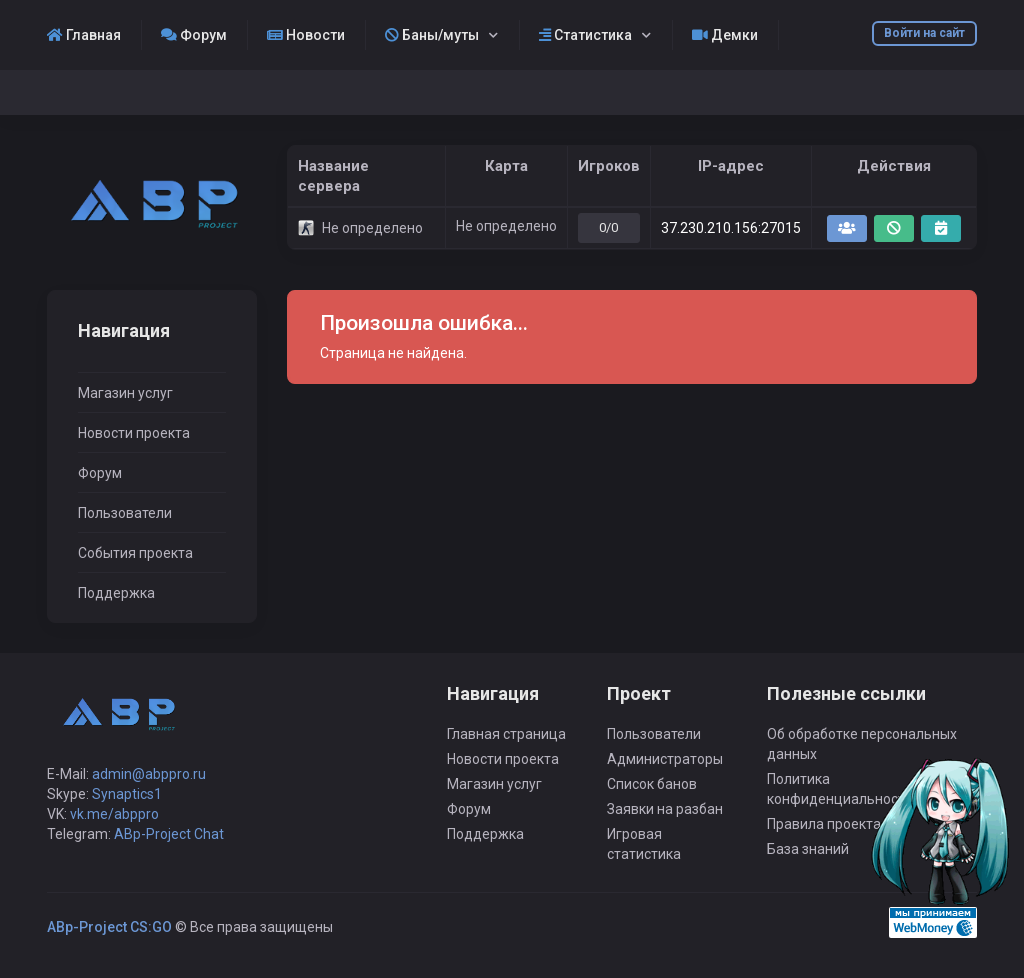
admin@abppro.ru (149, 774)
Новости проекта (134, 433)
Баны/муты (432, 35)
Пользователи (125, 513)
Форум (194, 35)
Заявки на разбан (665, 809)
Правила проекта (824, 824)
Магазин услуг (125, 393)
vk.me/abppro (114, 814)
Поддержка (116, 593)
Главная (84, 35)
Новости (306, 35)
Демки (725, 35)
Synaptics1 (127, 794)
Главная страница (506, 734)
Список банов (652, 784)
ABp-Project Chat (169, 834)
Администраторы (665, 759)
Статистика (585, 35)
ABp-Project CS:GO (109, 927)
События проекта (135, 553)
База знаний (808, 849)
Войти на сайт (924, 33)
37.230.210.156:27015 (731, 228)
